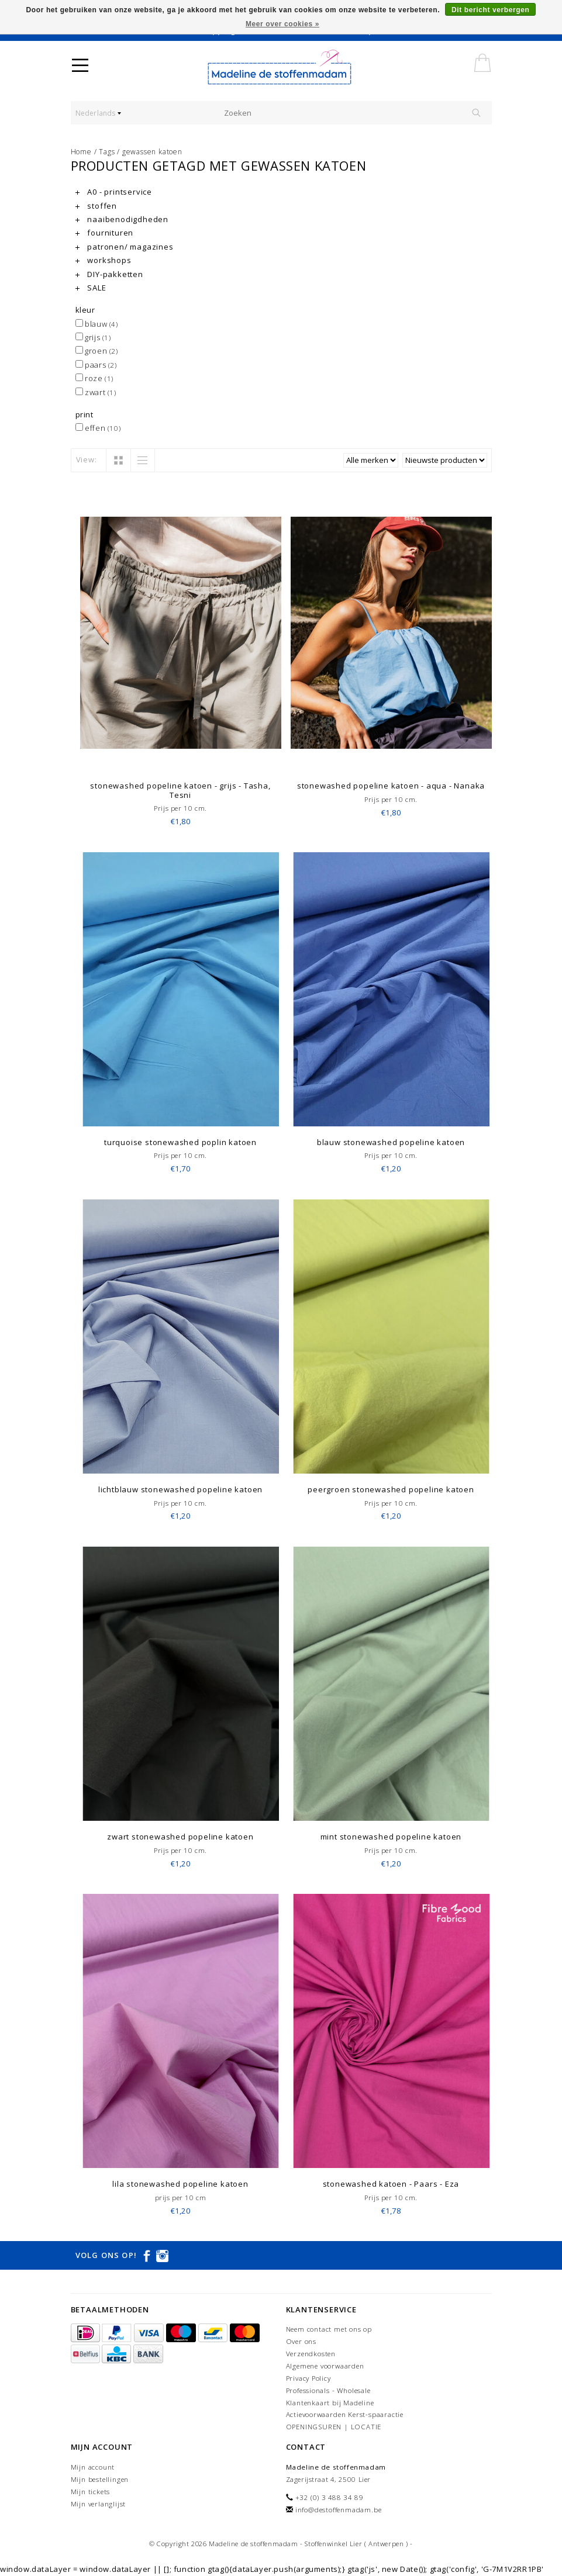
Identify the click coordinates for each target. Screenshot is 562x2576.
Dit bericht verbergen (490, 10)
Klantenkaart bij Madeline (330, 2402)
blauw (96, 324)
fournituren (104, 232)
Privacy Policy (308, 2378)
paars (96, 364)
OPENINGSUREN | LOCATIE (334, 2426)
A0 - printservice (113, 191)
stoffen (96, 205)
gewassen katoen (152, 152)
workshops (103, 260)
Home (81, 152)
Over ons (301, 2341)
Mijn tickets (91, 2491)
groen (96, 350)
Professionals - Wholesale (328, 2390)
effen (98, 428)
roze (94, 378)
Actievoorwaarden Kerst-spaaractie (345, 2414)
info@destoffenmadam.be (338, 2509)
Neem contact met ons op (329, 2329)
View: (86, 459)
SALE (90, 287)
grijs (93, 337)
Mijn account (93, 2467)
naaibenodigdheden (121, 219)
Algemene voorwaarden (325, 2365)
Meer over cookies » (282, 24)
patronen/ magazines (124, 246)
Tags (107, 152)
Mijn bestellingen (100, 2479)
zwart (95, 392)
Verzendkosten (311, 2353)
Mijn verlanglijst (98, 2503)
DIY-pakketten (109, 274)
